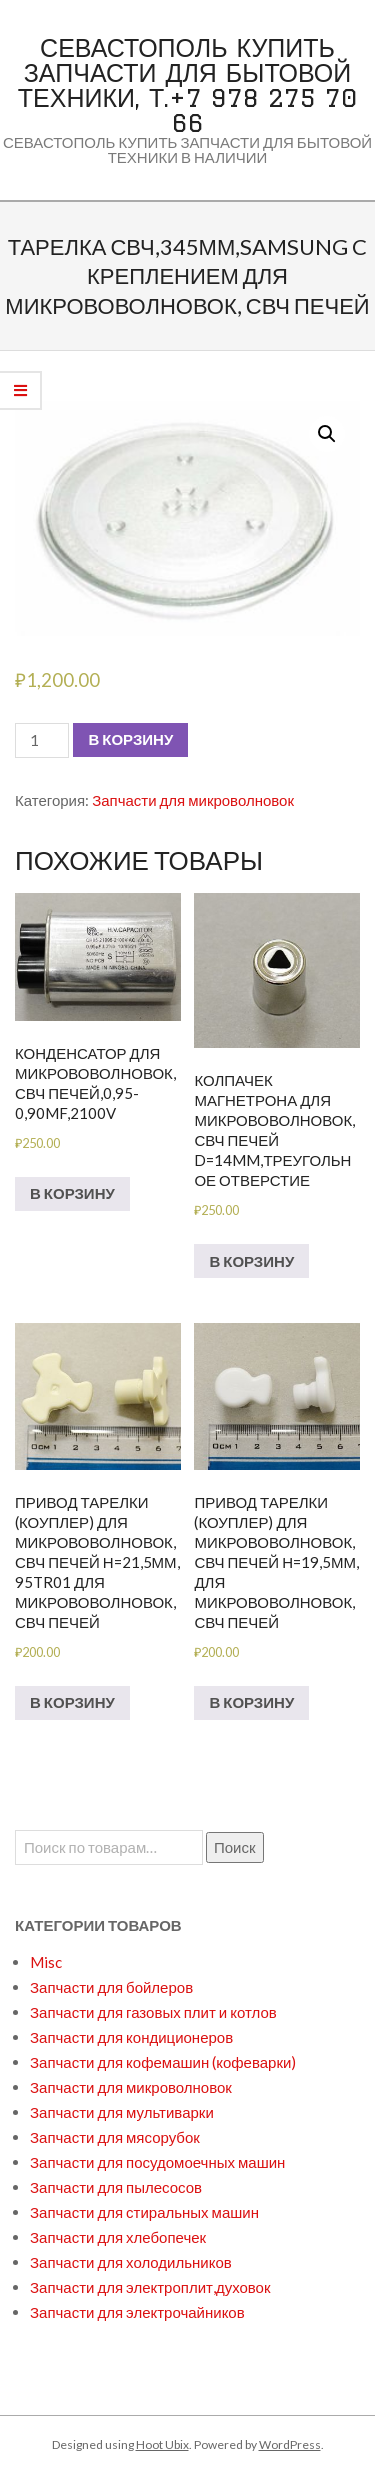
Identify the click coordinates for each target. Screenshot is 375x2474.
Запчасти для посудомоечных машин (157, 2162)
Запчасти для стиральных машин (144, 2212)
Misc (46, 1962)
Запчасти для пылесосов (116, 2187)
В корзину (130, 739)
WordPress (290, 2444)
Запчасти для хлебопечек (118, 2237)
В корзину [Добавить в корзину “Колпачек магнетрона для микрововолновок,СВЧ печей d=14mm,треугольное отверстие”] (251, 1261)
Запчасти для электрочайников (137, 2312)
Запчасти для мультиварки (122, 2112)
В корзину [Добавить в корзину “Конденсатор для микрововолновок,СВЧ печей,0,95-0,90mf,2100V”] (72, 1193)
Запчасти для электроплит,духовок (150, 2287)
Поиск (235, 1847)
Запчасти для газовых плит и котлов (153, 2012)
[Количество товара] (42, 740)
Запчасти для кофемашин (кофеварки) (163, 2062)
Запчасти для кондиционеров (131, 2037)
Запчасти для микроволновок (193, 800)
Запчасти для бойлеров (111, 1987)
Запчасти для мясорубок (115, 2137)
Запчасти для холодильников (131, 2262)
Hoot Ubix (162, 2444)
